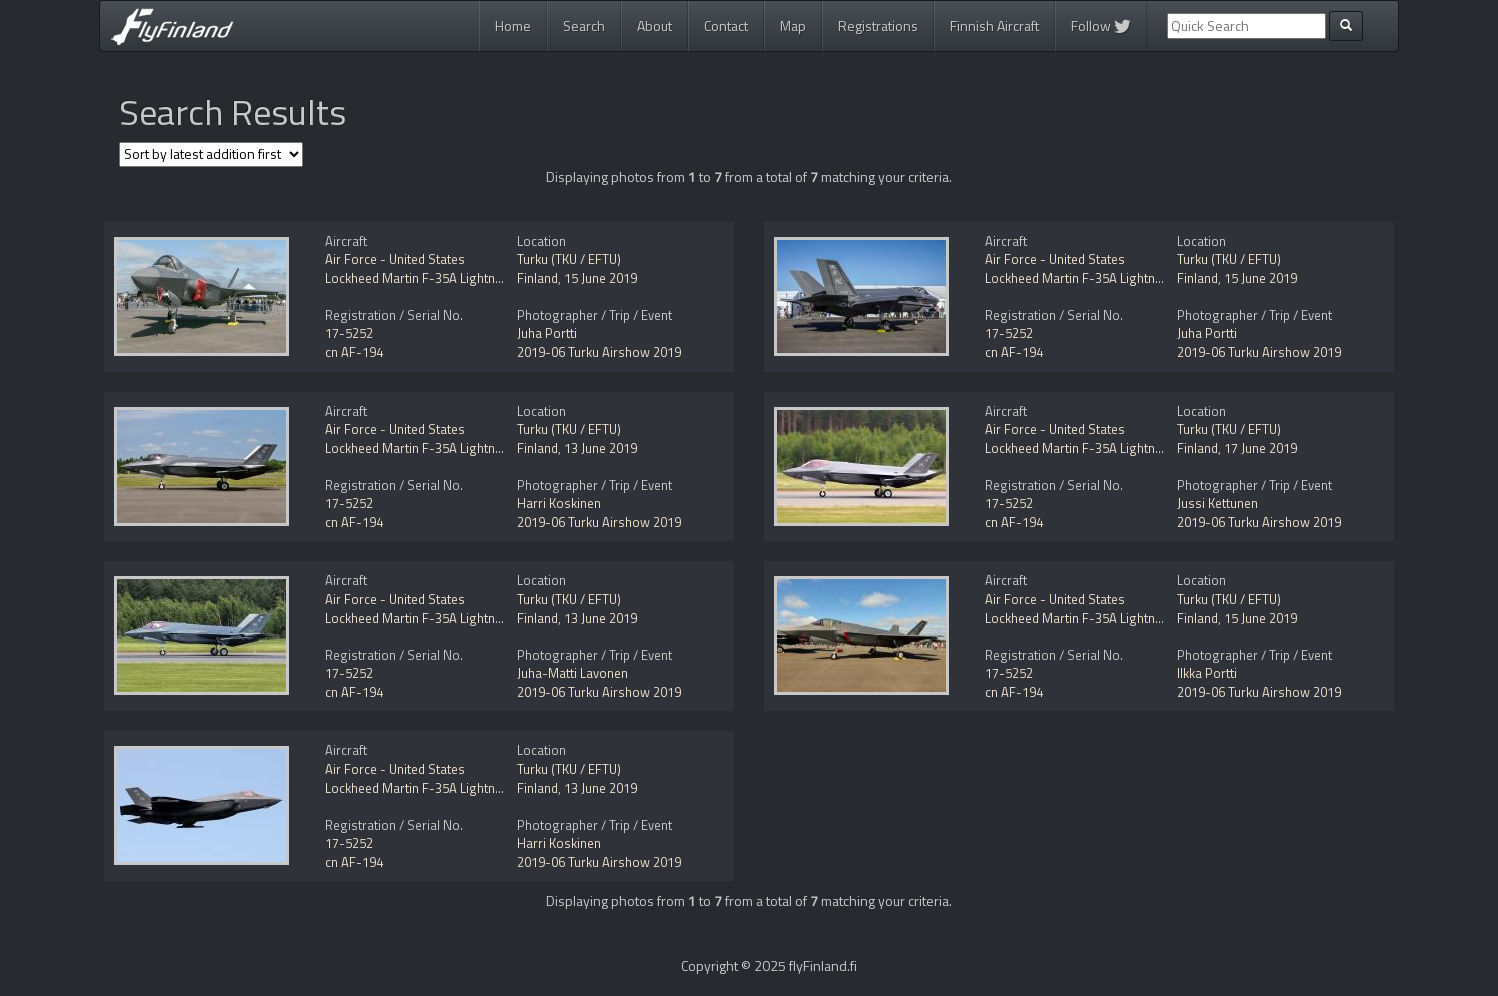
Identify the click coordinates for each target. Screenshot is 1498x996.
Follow (1101, 25)
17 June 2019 (1260, 448)
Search (584, 25)
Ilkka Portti (1207, 673)
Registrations (878, 25)
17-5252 (349, 333)
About (654, 25)
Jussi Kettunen (1217, 503)
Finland (537, 278)
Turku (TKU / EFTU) (569, 259)
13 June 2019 (600, 448)
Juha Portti (547, 333)
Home (513, 25)
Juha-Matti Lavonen (572, 673)
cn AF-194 (354, 352)
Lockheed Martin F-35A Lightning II (423, 278)
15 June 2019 (600, 278)
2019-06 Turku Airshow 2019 (599, 352)
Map (793, 25)
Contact (726, 25)
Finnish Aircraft (994, 25)
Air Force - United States (395, 259)
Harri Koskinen (559, 503)
